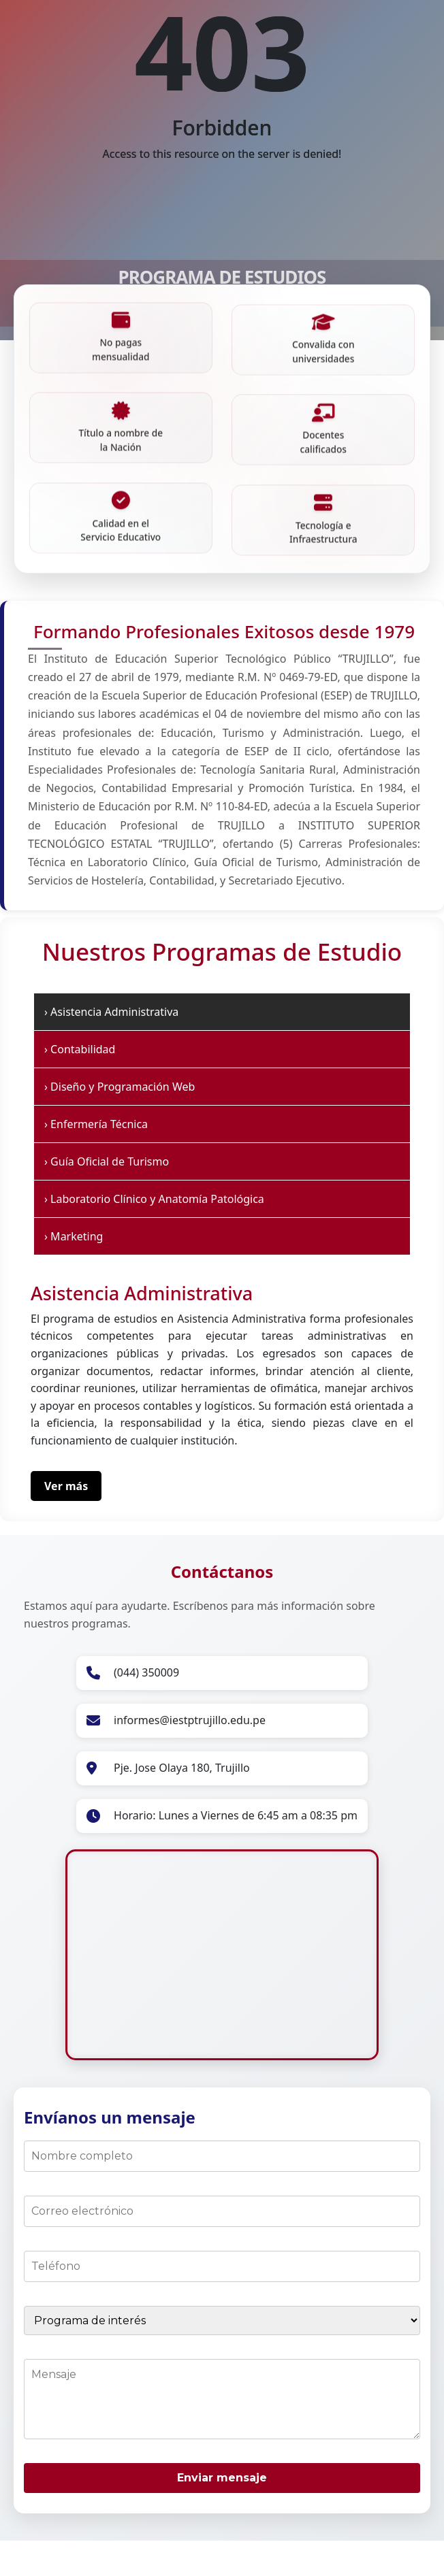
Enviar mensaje (222, 2499)
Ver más (66, 1507)
